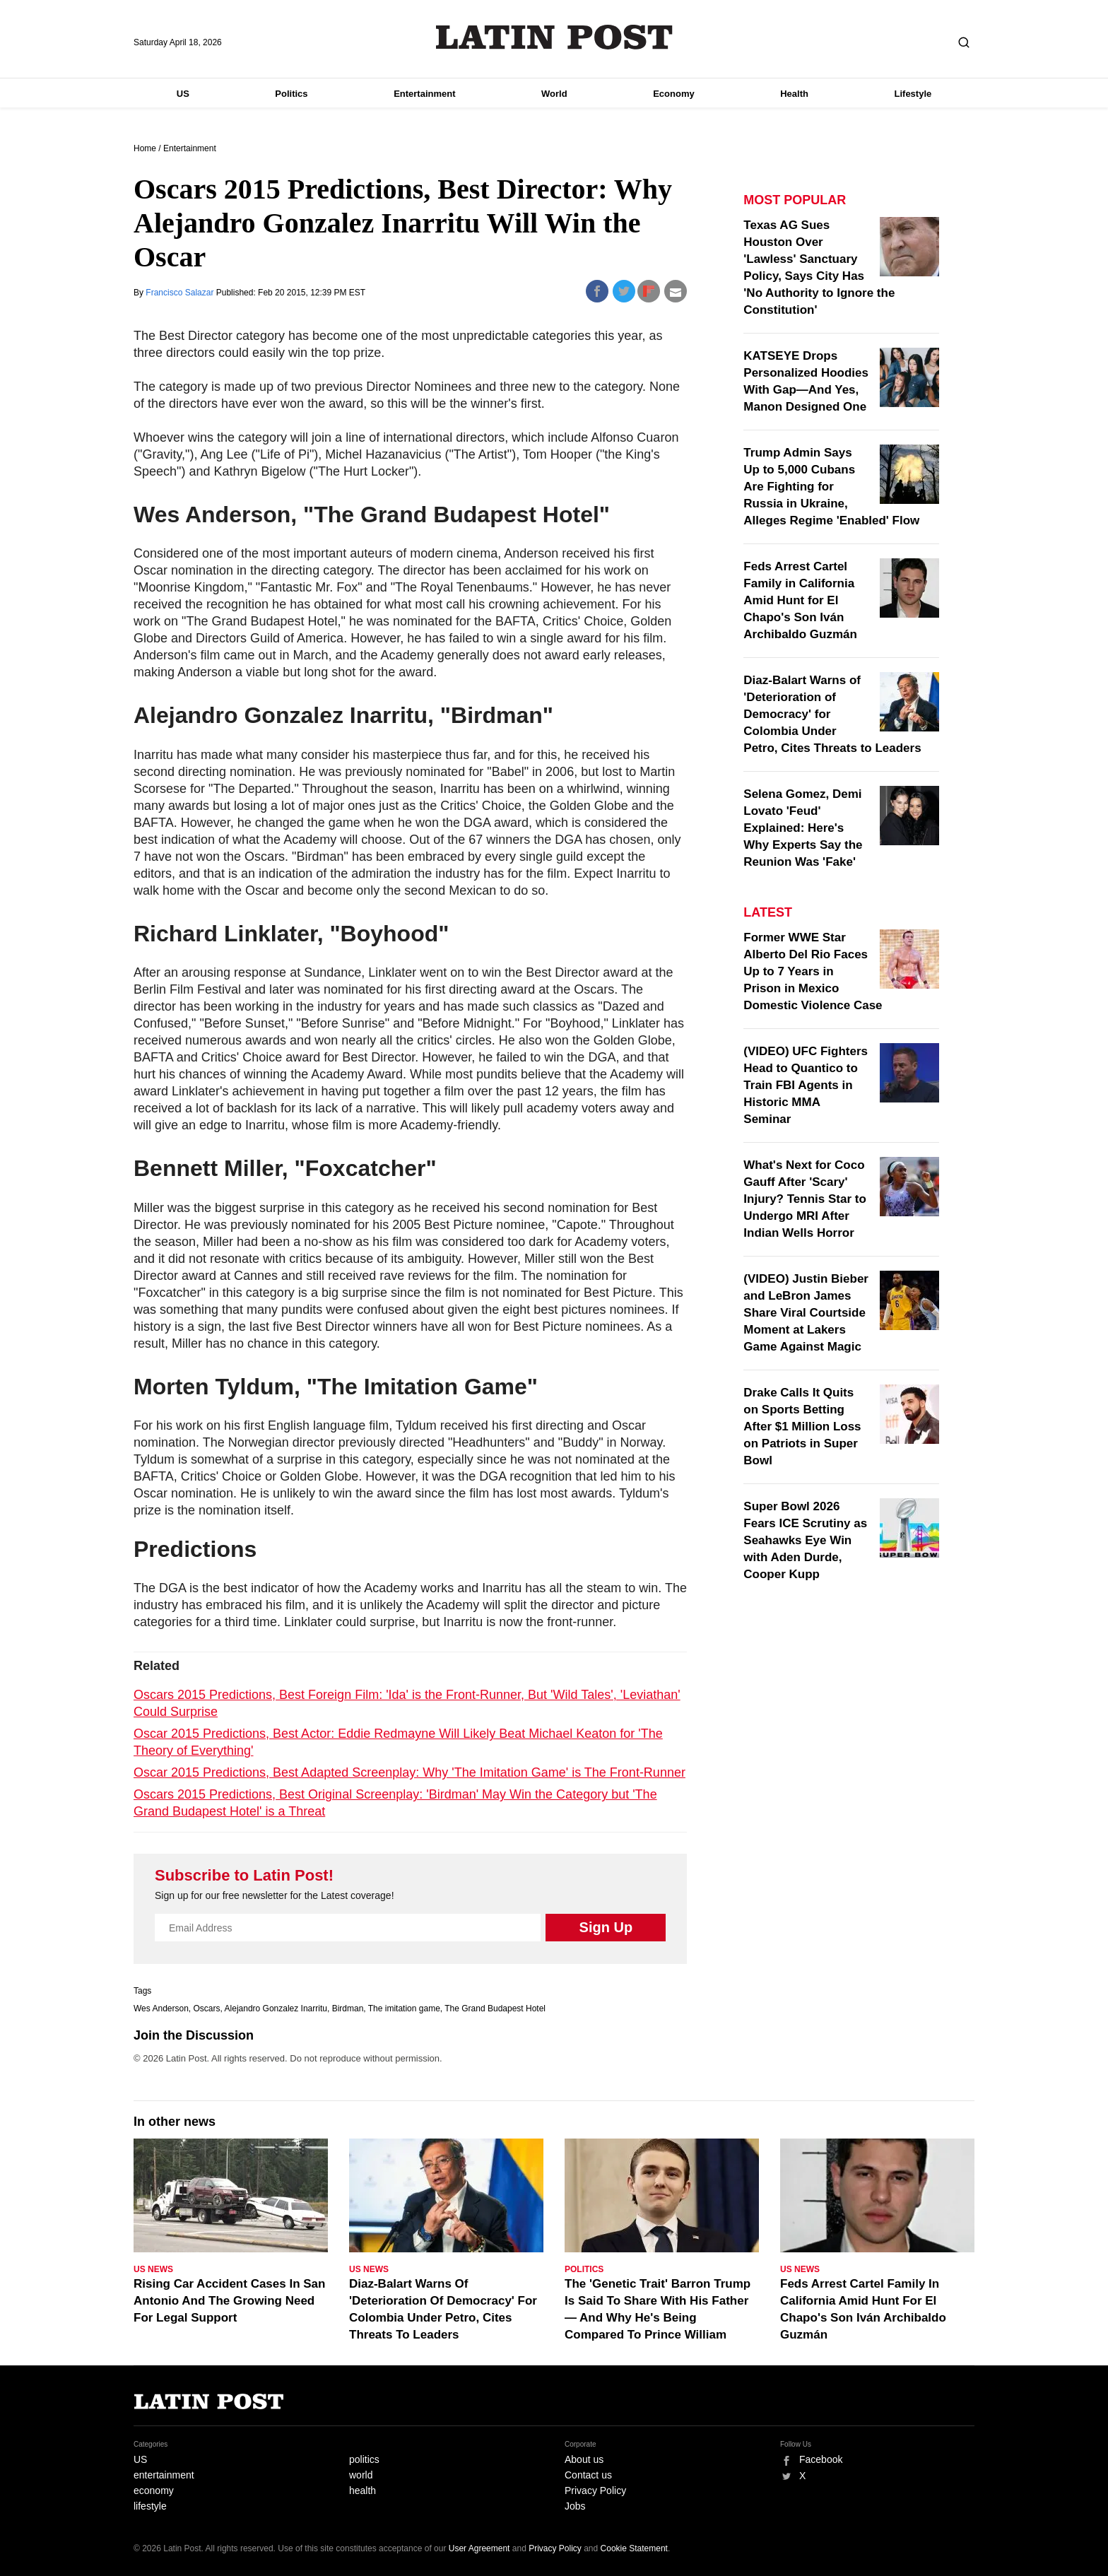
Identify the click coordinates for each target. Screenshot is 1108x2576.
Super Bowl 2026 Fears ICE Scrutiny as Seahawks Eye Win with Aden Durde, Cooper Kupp (805, 1540)
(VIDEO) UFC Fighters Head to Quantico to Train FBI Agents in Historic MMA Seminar (805, 1085)
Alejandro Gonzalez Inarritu (276, 2008)
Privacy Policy (595, 2490)
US (183, 93)
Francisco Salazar (181, 293)
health (362, 2490)
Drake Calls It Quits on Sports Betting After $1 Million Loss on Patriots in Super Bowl (802, 1426)
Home (145, 148)
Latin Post (554, 37)
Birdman (348, 2008)
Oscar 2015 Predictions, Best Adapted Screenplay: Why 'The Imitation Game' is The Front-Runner (409, 1772)
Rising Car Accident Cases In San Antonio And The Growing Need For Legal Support (229, 2300)
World (554, 93)
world (360, 2475)
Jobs (575, 2506)
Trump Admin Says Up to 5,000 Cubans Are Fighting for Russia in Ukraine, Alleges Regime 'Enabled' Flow (831, 486)
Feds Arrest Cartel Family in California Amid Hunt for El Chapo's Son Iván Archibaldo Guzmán (800, 600)
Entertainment (424, 93)
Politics (291, 93)
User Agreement (479, 2548)
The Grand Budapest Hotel (495, 2008)
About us (584, 2459)
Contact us (588, 2475)
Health (794, 93)
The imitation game (404, 2008)
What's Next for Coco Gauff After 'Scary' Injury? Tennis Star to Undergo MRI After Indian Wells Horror (804, 1199)
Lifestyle (913, 93)
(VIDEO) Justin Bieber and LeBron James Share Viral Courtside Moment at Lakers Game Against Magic (805, 1312)
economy (154, 2490)
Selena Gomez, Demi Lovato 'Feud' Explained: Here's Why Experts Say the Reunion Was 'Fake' (802, 828)
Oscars (207, 2008)
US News (153, 2269)
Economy (674, 93)
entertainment (164, 2475)
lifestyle (150, 2506)
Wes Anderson (161, 2008)
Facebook (820, 2459)
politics (364, 2459)
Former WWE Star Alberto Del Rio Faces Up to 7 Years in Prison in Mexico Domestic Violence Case (812, 971)
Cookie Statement (634, 2548)
